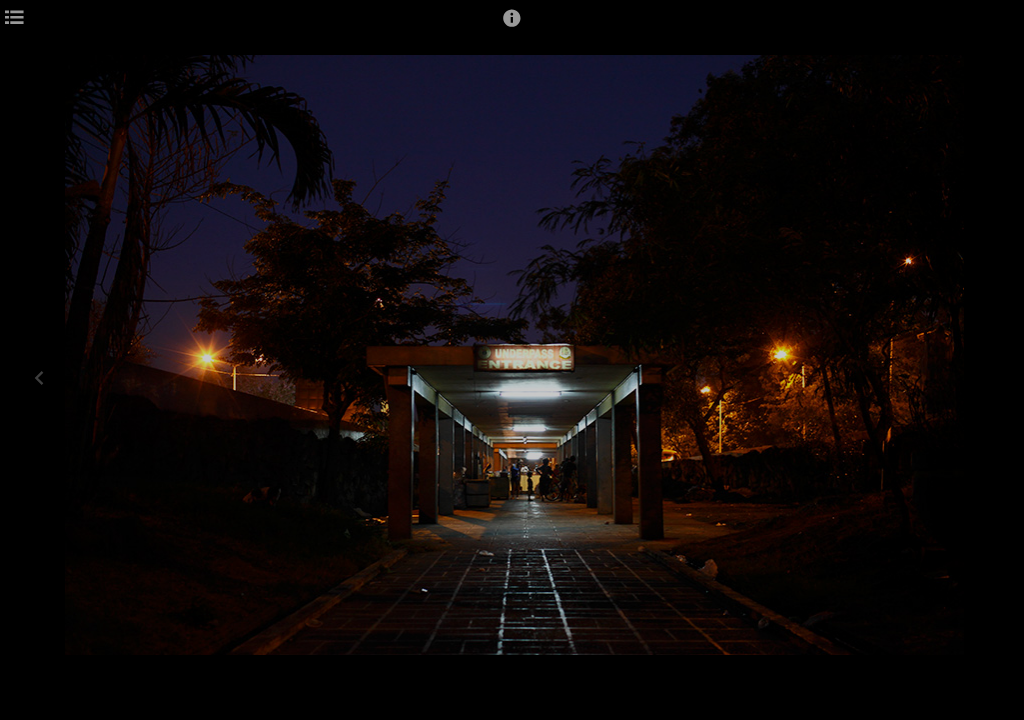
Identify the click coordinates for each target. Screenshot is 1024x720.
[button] (512, 27)
